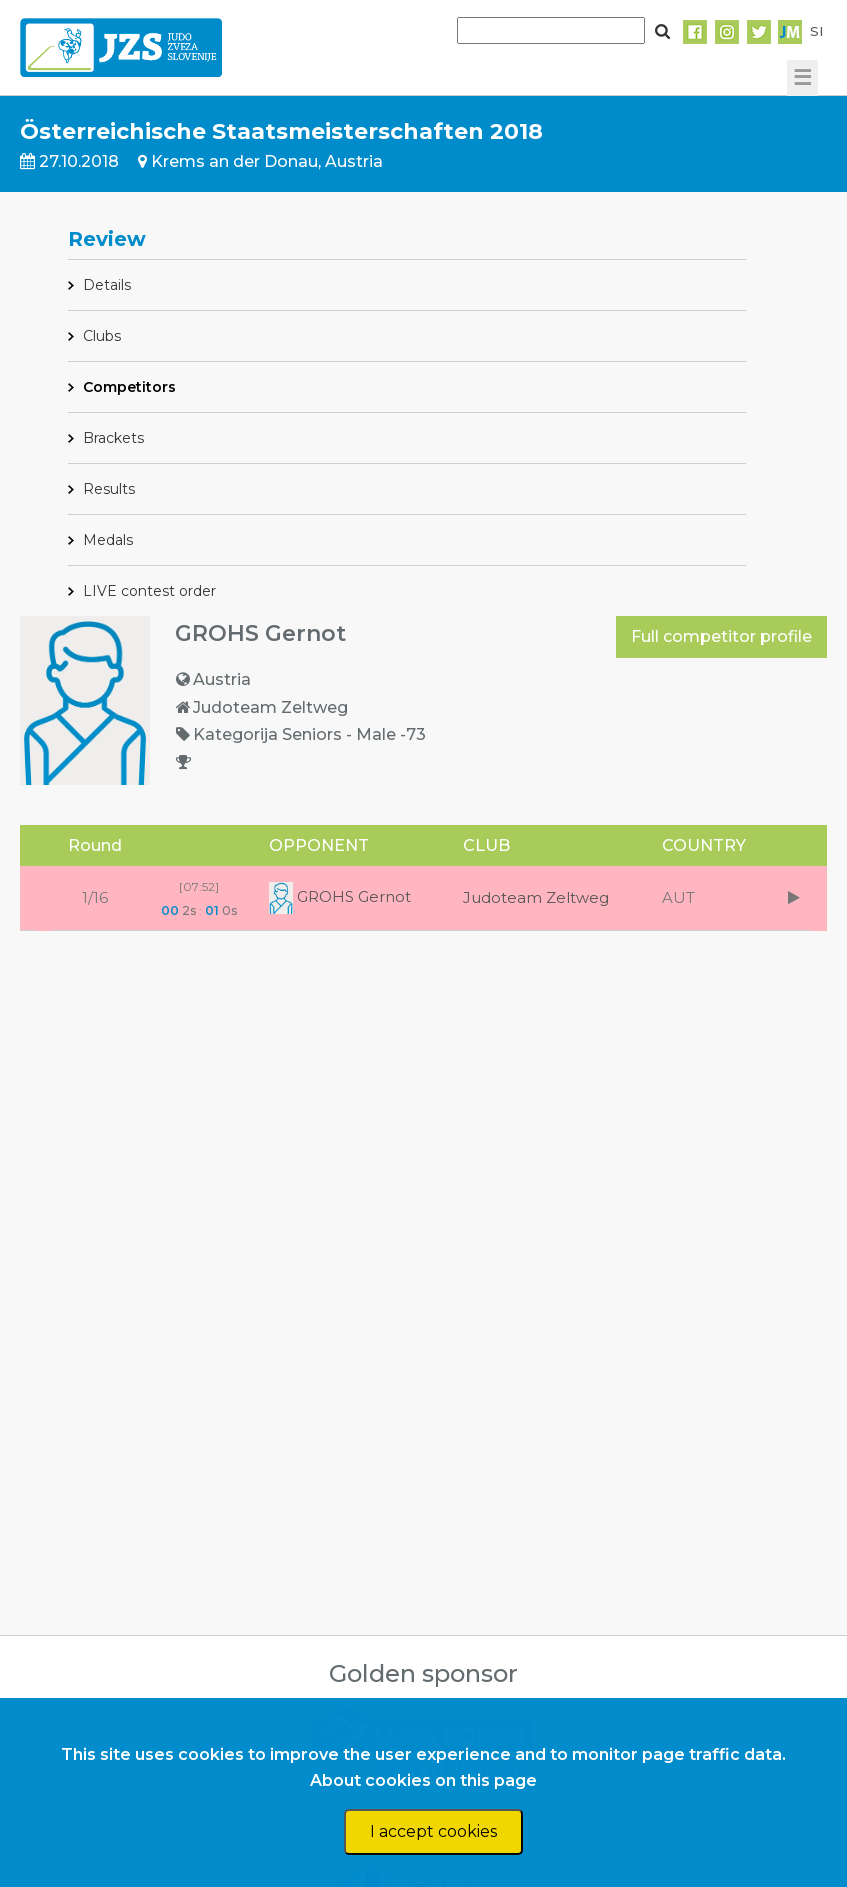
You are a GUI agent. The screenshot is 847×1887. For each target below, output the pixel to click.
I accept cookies (433, 1831)
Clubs (102, 336)
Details (107, 285)
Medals (108, 540)
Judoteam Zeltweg (536, 897)
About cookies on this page (423, 1780)
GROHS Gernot (340, 896)
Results (109, 489)
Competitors (129, 387)
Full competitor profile (721, 636)
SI (816, 31)
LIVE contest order (149, 591)
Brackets (113, 438)
